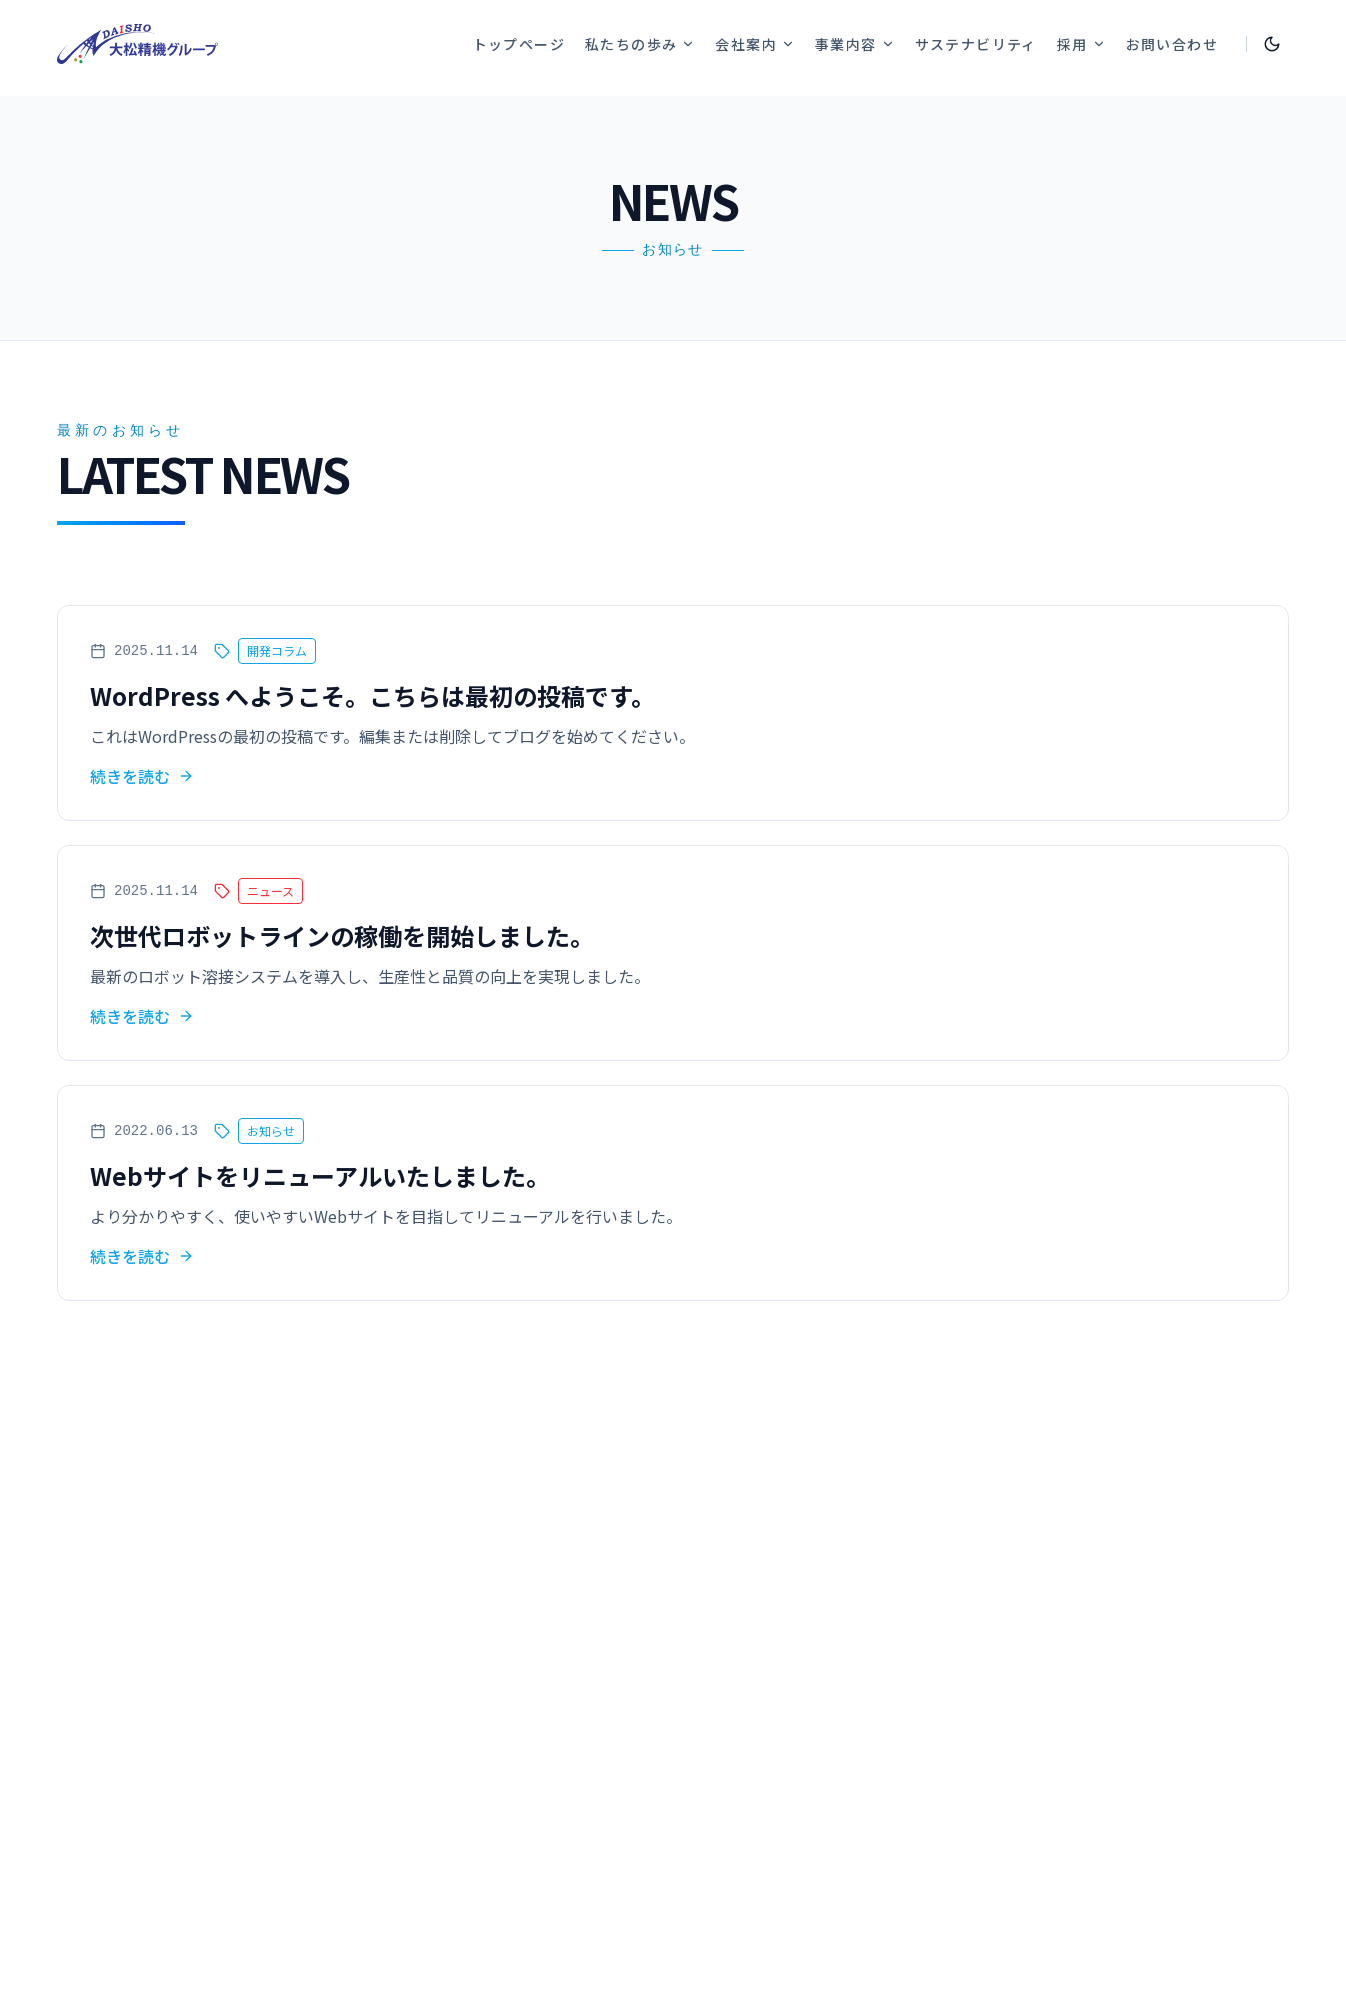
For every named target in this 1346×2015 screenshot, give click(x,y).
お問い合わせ (1172, 44)
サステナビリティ (976, 44)
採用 (1081, 44)
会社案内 (755, 44)
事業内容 (855, 44)
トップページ (519, 44)
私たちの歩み (640, 44)
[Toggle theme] (1272, 44)
